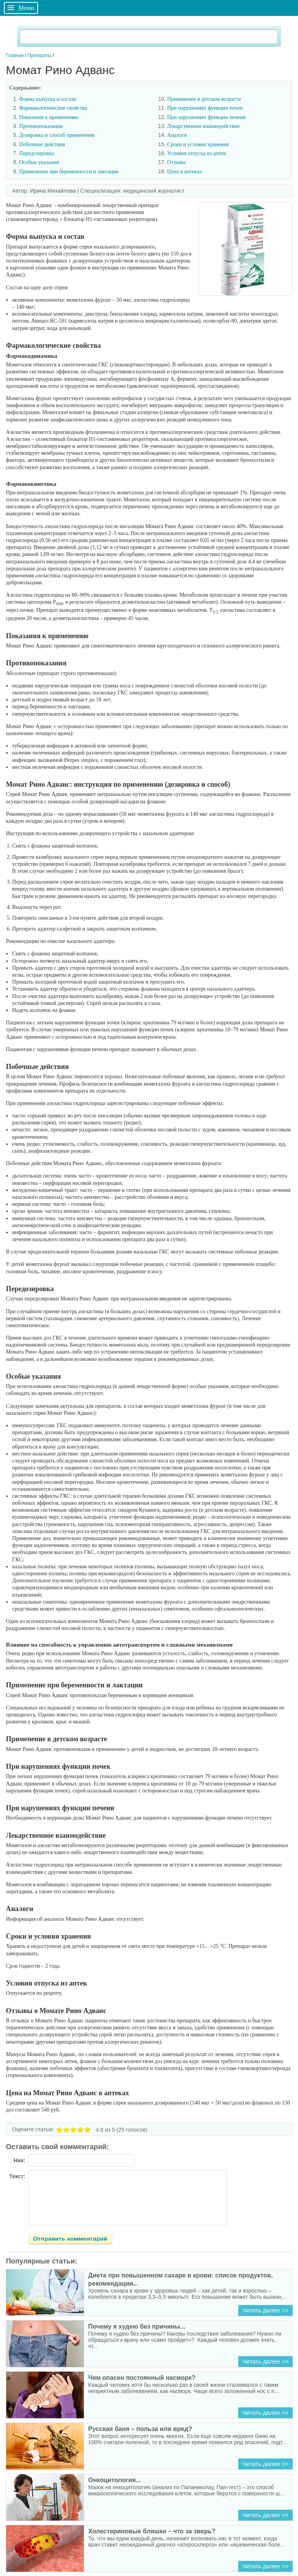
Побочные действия (42, 144)
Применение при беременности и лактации (68, 171)
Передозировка (36, 153)
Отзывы (176, 162)
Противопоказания (40, 126)
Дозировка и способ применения (57, 135)
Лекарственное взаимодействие (203, 126)
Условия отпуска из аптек (196, 153)
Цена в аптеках (184, 171)
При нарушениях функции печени (206, 117)
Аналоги (177, 135)
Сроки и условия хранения (198, 144)
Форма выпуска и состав (47, 99)
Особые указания (39, 162)
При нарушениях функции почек (205, 108)
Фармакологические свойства (53, 108)
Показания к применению (48, 117)
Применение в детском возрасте (204, 99)
